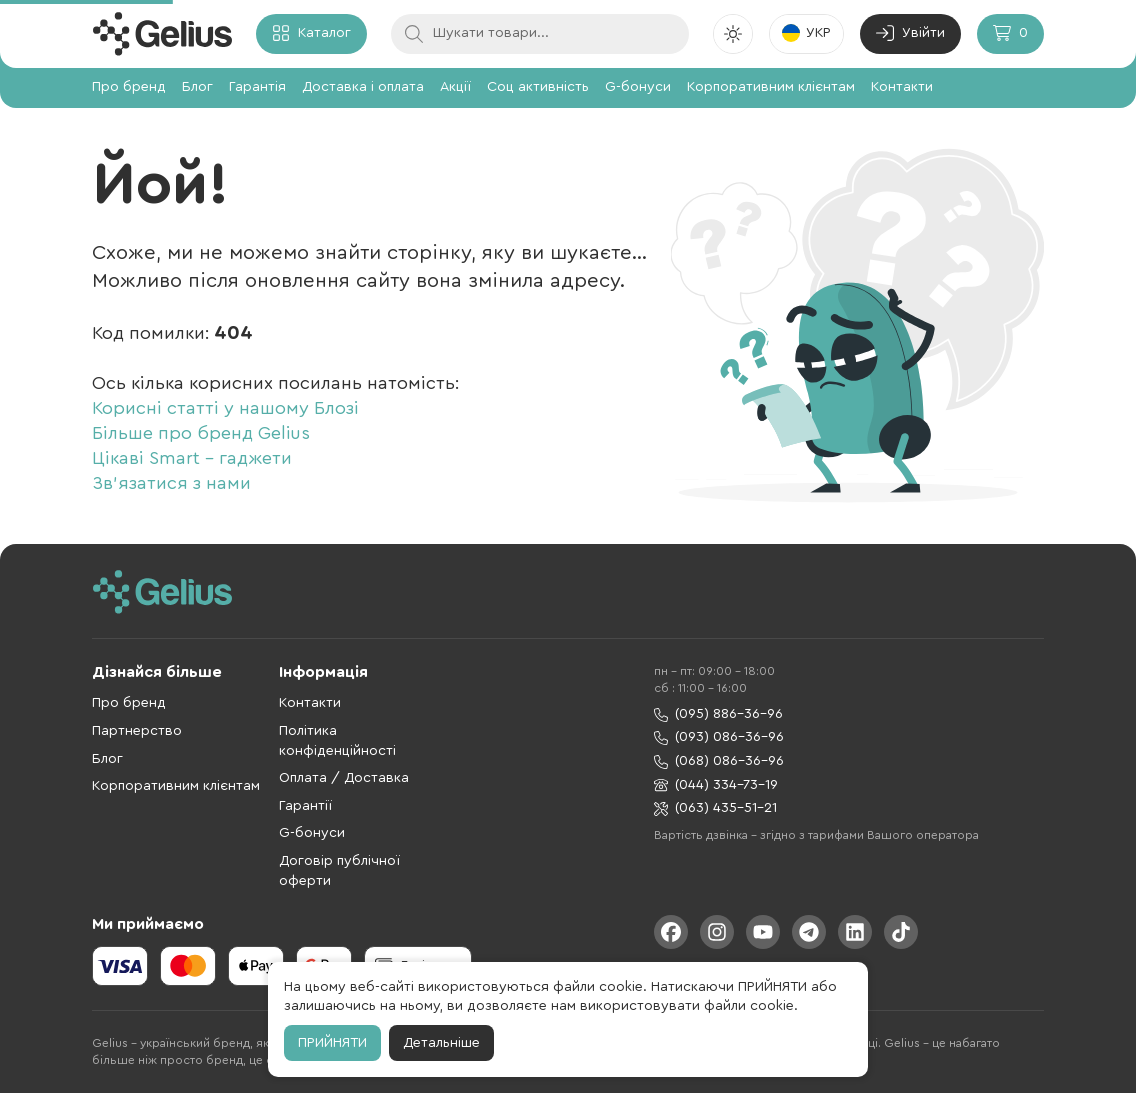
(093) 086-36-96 (719, 737)
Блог (197, 87)
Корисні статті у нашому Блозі (225, 408)
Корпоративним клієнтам (771, 87)
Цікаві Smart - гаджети (192, 458)
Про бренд (129, 87)
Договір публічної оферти (339, 871)
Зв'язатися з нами (171, 483)
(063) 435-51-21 (715, 808)
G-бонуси (638, 87)
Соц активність (538, 87)
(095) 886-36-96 (718, 714)
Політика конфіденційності (337, 741)
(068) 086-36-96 (719, 761)
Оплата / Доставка (344, 778)
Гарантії (305, 806)
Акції (455, 87)
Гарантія (257, 87)
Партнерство (137, 731)
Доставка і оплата (363, 87)
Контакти (902, 87)
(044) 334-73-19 (716, 785)
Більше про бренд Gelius (201, 433)
